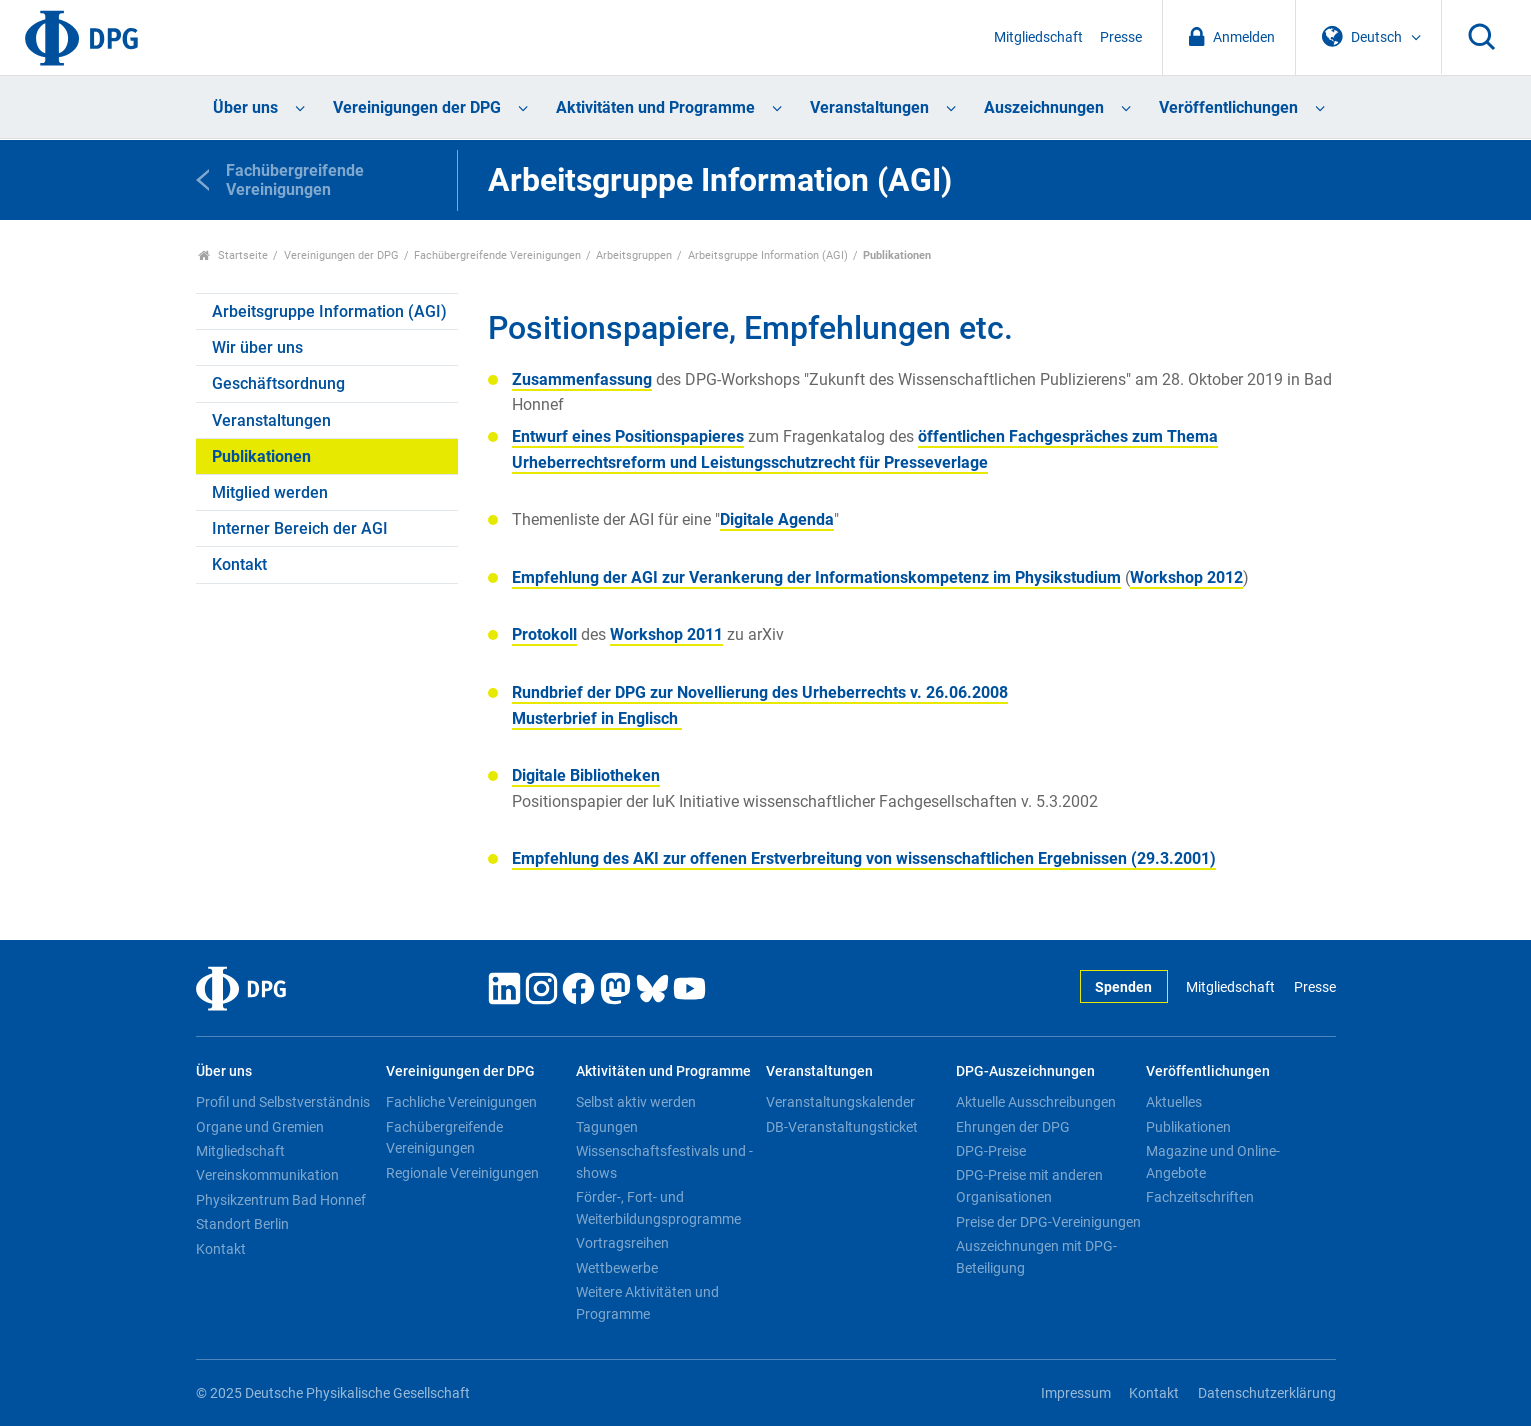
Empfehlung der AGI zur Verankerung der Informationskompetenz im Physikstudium (816, 577)
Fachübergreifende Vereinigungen (497, 255)
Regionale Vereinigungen (462, 1173)
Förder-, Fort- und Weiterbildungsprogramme (658, 1208)
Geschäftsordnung (278, 383)
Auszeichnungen (1044, 107)
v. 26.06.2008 (760, 692)
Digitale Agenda (777, 519)
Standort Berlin (242, 1224)
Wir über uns (257, 347)
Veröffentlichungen (1228, 107)
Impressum (1076, 1393)
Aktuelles (1174, 1102)
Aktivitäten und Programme (655, 107)
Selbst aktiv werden (636, 1102)
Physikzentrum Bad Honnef (281, 1200)
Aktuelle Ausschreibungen (1036, 1102)
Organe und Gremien (260, 1127)
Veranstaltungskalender (840, 1102)
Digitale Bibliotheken (586, 775)
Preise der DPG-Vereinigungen (1048, 1222)
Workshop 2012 (1186, 577)
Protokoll (544, 634)
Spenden (1123, 987)
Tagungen (607, 1127)
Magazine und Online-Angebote (1213, 1162)
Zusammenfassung (582, 379)
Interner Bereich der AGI (300, 528)
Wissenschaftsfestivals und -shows (664, 1162)
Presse (1121, 37)
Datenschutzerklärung (1267, 1393)
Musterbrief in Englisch (597, 718)
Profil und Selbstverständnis (283, 1102)
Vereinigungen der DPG (417, 107)
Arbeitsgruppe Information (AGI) (768, 255)
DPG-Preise (991, 1151)
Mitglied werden (270, 492)
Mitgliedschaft (1038, 37)
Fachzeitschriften (1200, 1197)
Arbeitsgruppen (634, 255)
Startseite (233, 255)
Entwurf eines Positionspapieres (628, 436)
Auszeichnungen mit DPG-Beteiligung (1036, 1257)
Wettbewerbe (617, 1268)
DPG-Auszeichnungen (1025, 1071)
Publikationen (261, 456)
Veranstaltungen (869, 107)
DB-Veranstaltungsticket (842, 1127)
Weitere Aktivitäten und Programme (647, 1303)
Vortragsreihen (622, 1243)
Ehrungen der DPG (1013, 1127)
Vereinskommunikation (267, 1175)
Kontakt (239, 564)
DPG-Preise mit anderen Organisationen (1029, 1186)
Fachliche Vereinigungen (461, 1102)
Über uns (245, 107)
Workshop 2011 (666, 634)
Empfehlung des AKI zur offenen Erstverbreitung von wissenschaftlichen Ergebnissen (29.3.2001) (864, 858)
